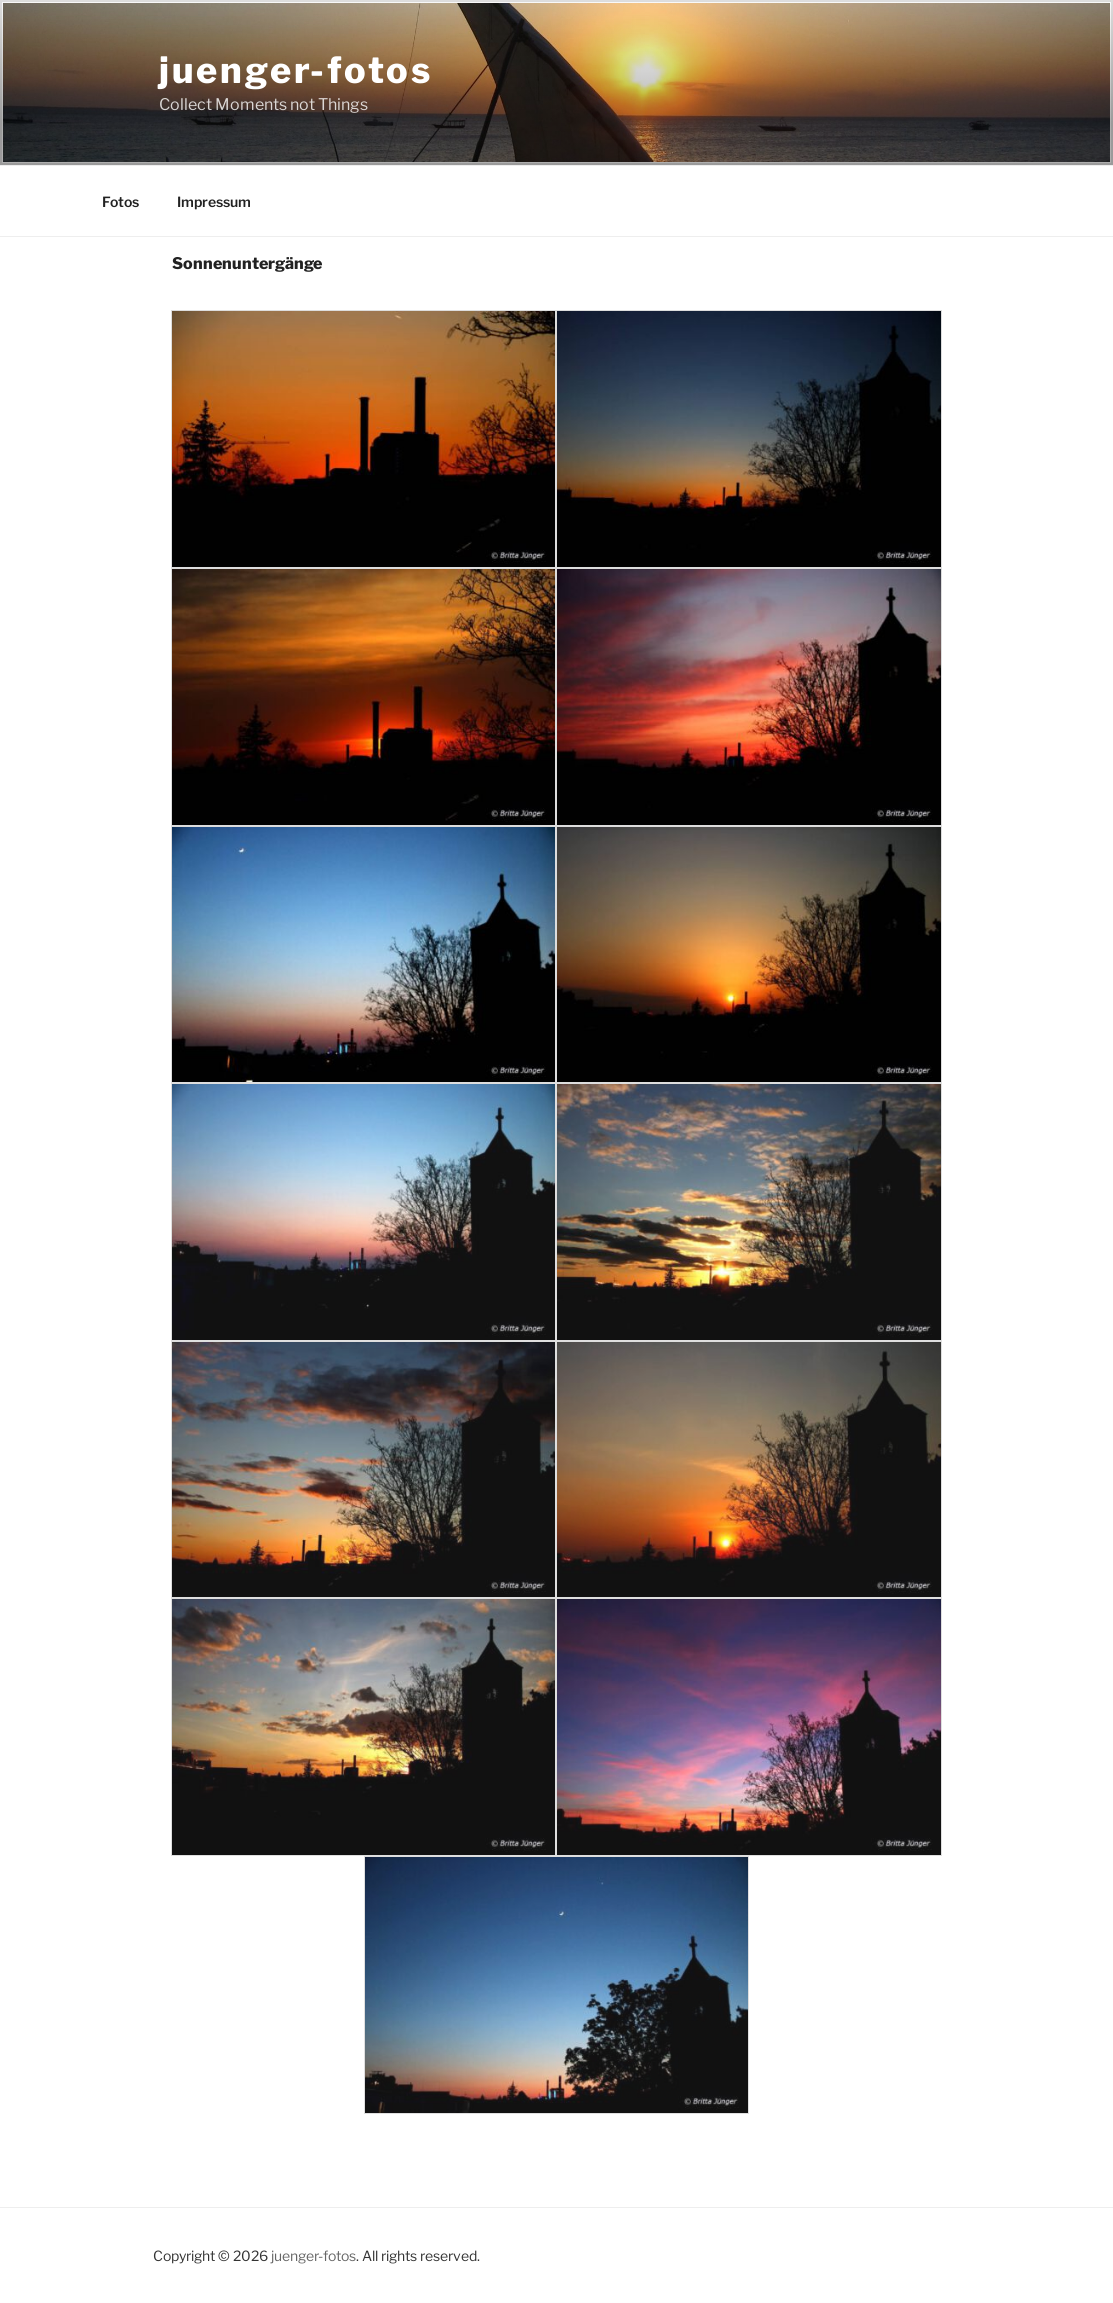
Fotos (120, 201)
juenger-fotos (295, 70)
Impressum (214, 201)
